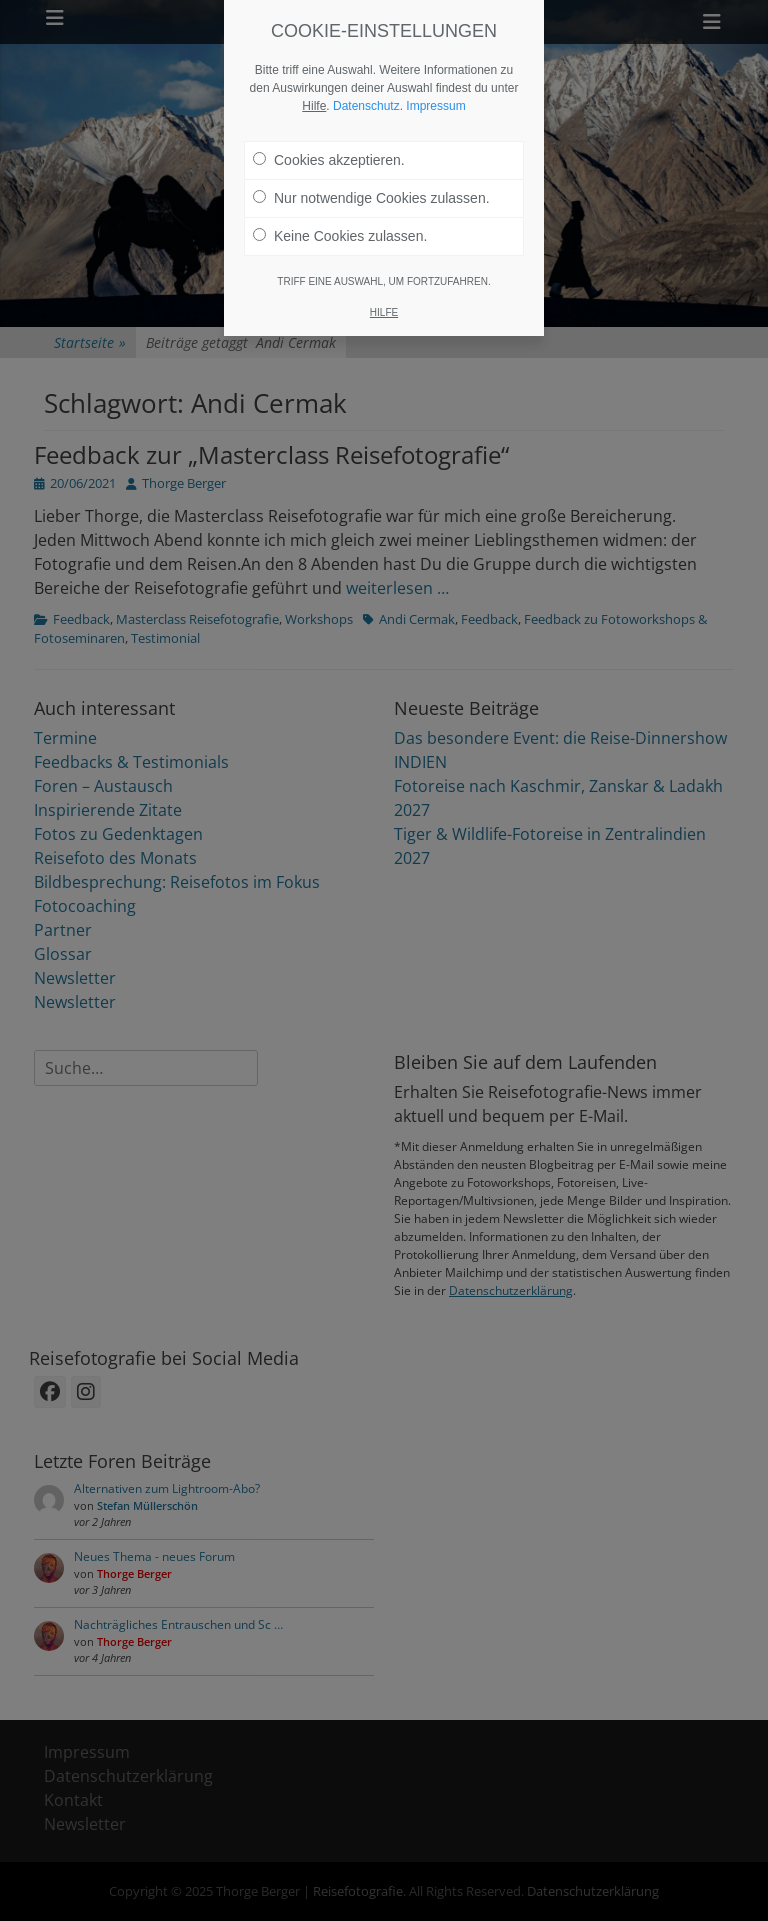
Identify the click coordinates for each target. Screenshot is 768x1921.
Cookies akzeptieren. (329, 137)
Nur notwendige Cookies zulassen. (371, 175)
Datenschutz (366, 83)
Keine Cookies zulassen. (340, 213)
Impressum (435, 83)
